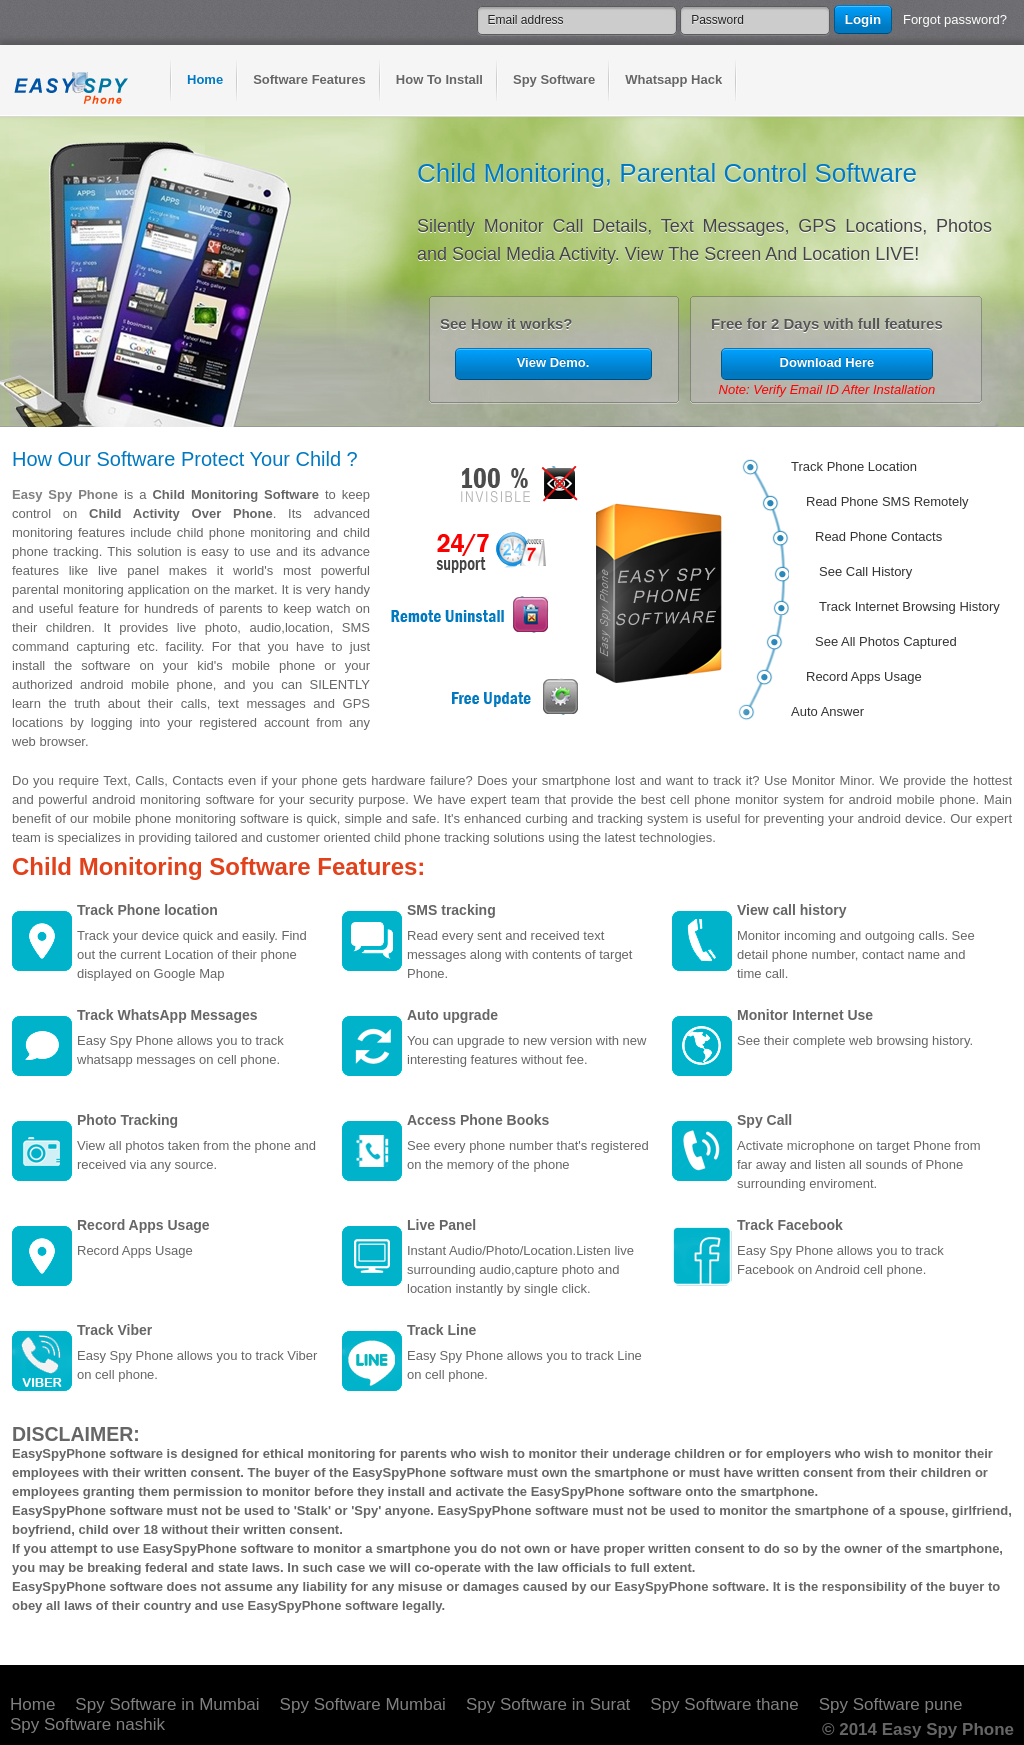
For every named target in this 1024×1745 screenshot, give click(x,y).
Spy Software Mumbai (363, 1704)
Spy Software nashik (87, 1724)
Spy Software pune (891, 1704)
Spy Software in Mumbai (167, 1704)
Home (205, 79)
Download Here (827, 362)
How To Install (439, 79)
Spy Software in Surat (548, 1704)
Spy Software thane (724, 1704)
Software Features (309, 79)
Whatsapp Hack (673, 79)
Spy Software (554, 79)
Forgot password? (955, 19)
